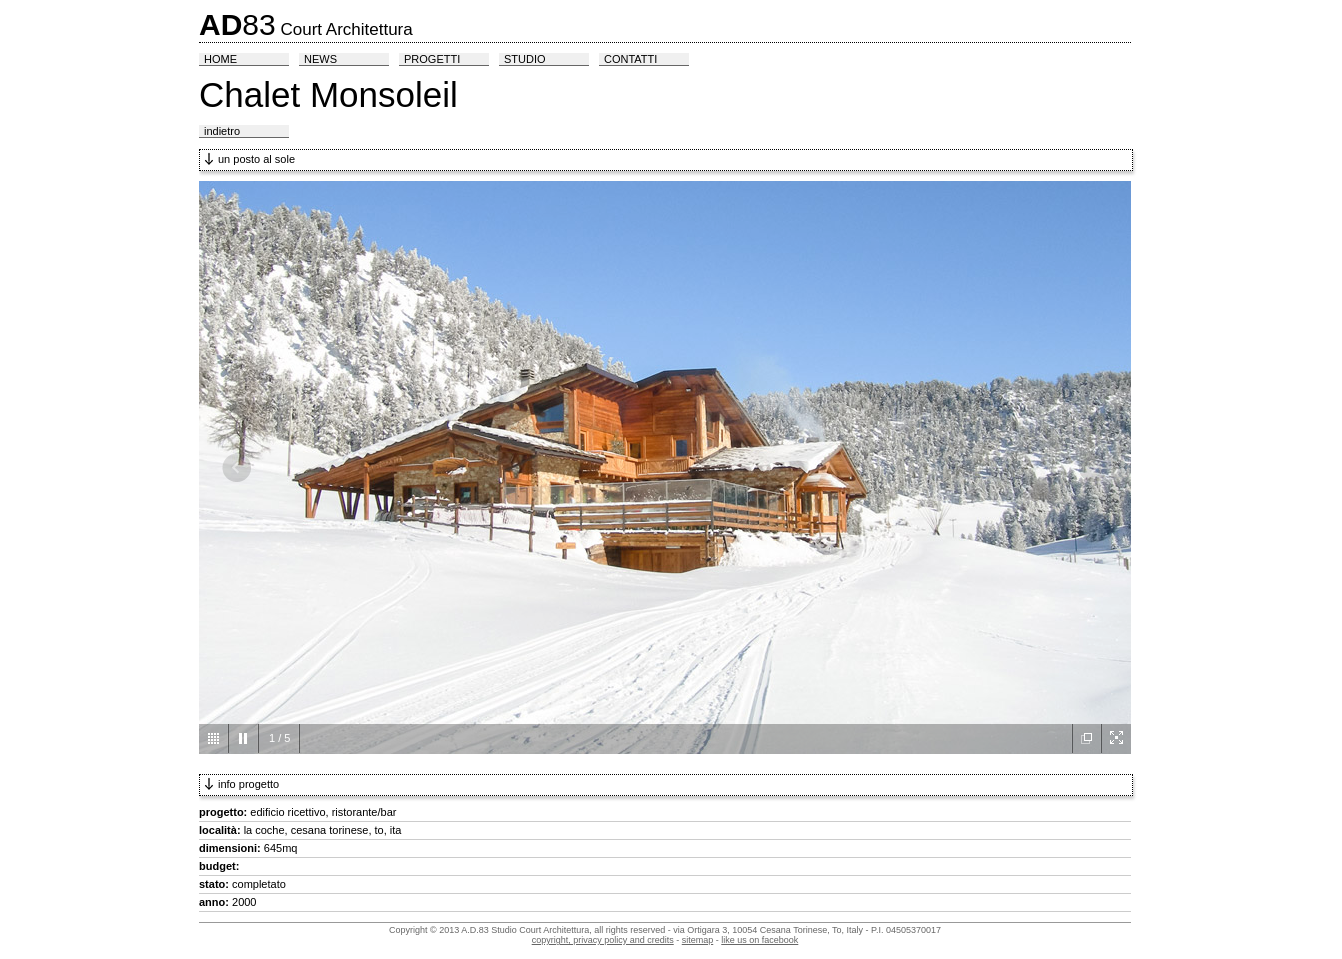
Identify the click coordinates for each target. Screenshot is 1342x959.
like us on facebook (759, 940)
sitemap (698, 940)
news (320, 59)
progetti (432, 59)
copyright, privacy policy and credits (603, 940)
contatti (630, 59)
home (220, 59)
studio (525, 59)
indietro (222, 131)
